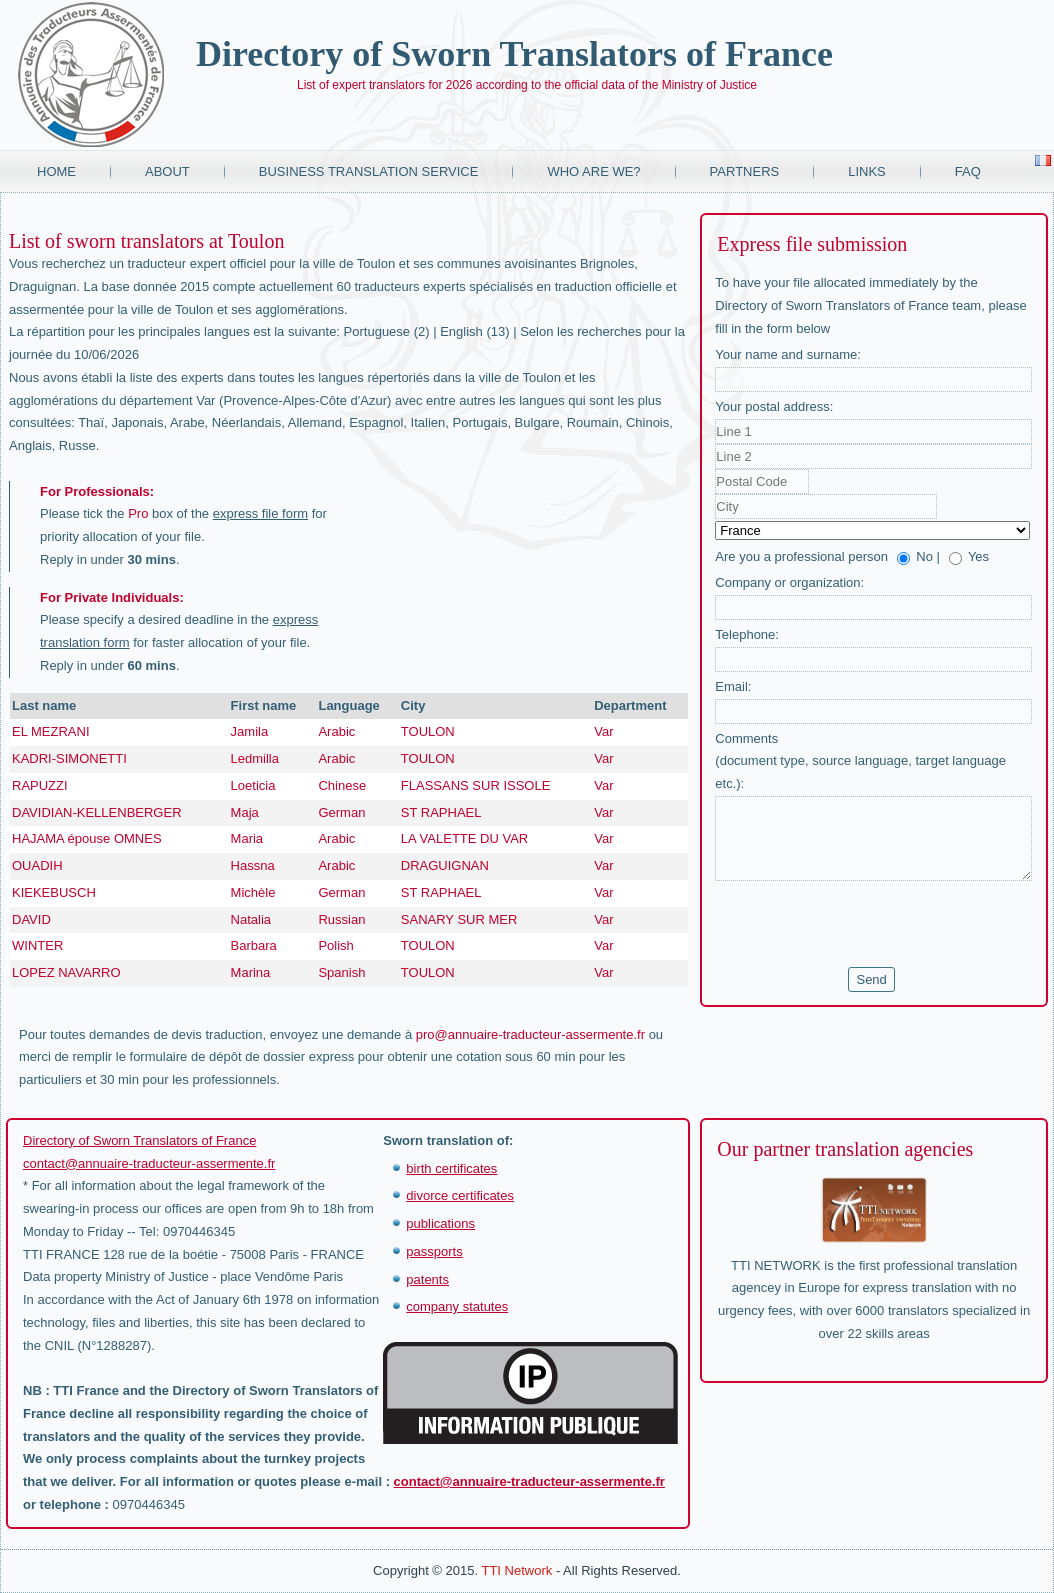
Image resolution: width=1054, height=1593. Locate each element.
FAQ (968, 171)
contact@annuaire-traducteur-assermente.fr (149, 1163)
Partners (745, 171)
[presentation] (867, 924)
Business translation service (369, 171)
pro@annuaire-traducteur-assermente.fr (530, 1034)
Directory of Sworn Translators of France (514, 54)
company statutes (457, 1306)
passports (434, 1251)
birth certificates (451, 1168)
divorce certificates (460, 1195)
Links (867, 171)
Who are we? (593, 171)
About (167, 171)
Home (56, 171)
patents (427, 1279)
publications (440, 1223)
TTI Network (516, 1570)
